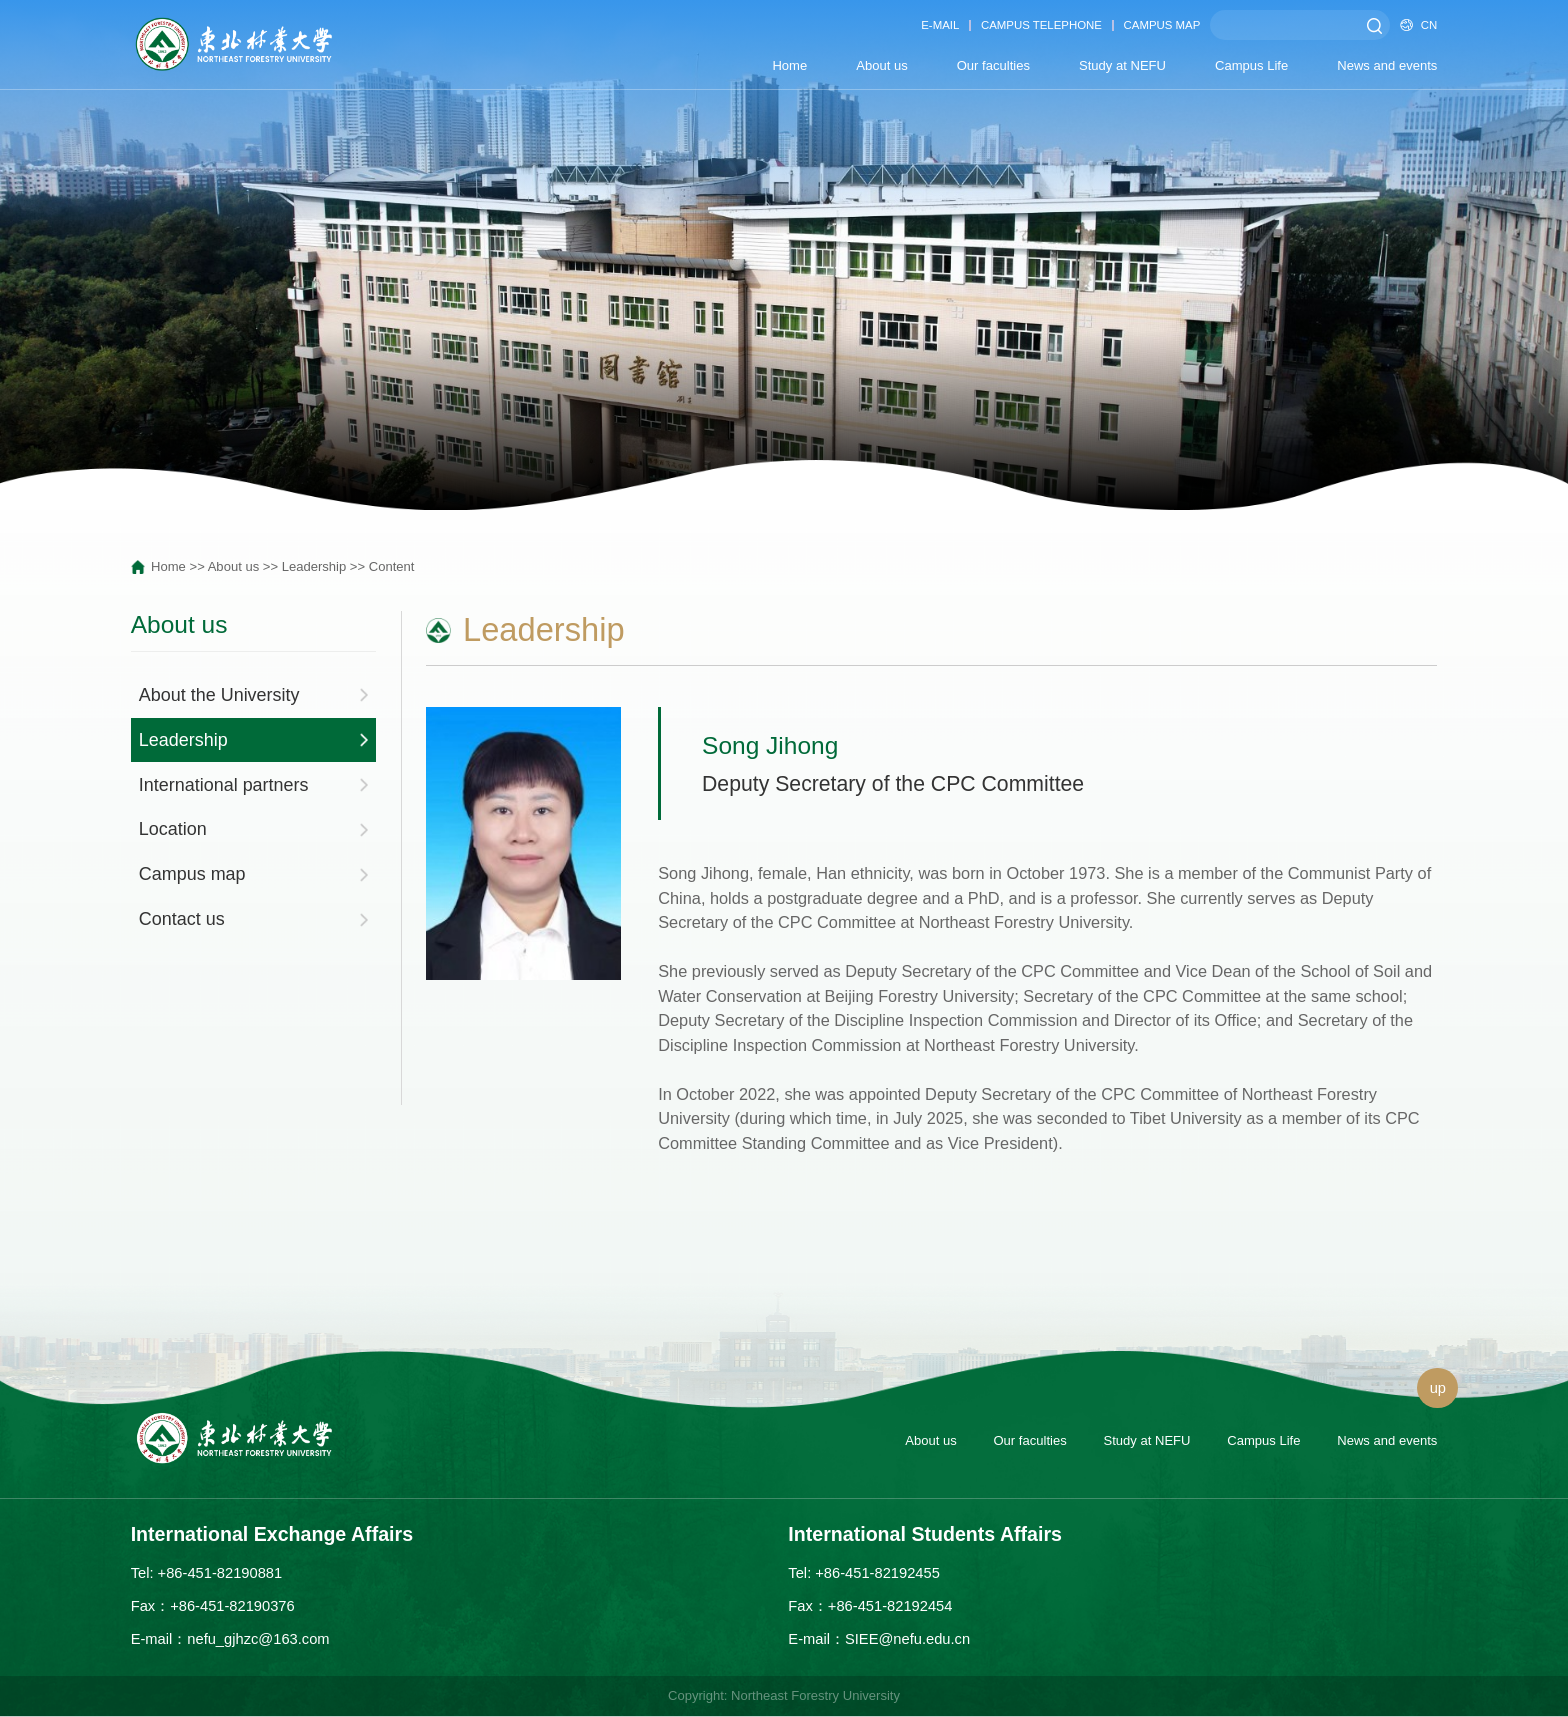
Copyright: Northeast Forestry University (784, 1695)
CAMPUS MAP (1162, 25)
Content (392, 566)
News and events (1387, 65)
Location (173, 829)
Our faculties (993, 65)
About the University (219, 695)
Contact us (182, 919)
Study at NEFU (1122, 65)
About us (882, 65)
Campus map (192, 874)
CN (1418, 25)
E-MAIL (940, 25)
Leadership (314, 566)
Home (789, 65)
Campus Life (1251, 65)
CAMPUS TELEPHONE (1041, 25)
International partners (224, 785)
